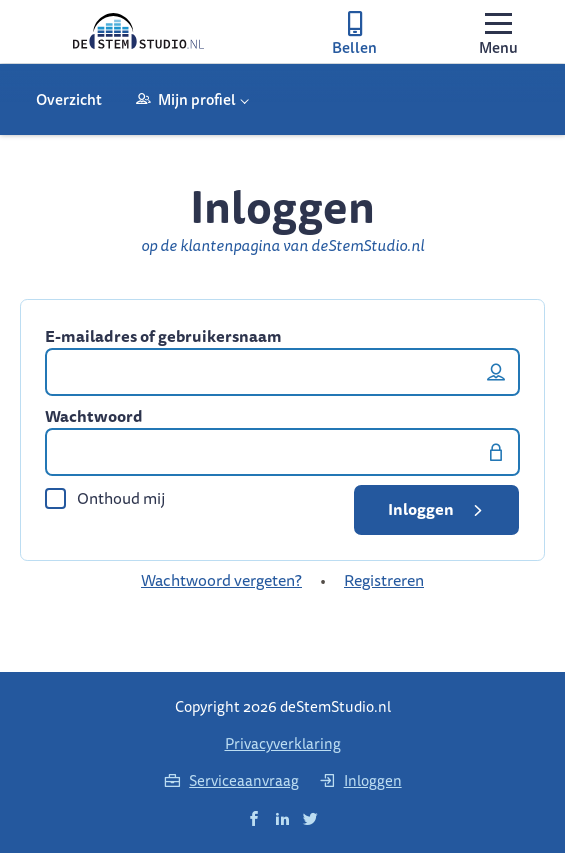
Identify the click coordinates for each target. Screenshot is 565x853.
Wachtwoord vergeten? (221, 580)
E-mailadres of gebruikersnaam (163, 336)
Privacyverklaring (283, 743)
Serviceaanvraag (231, 780)
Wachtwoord (94, 416)
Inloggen (438, 509)
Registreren (384, 580)
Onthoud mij (105, 498)
